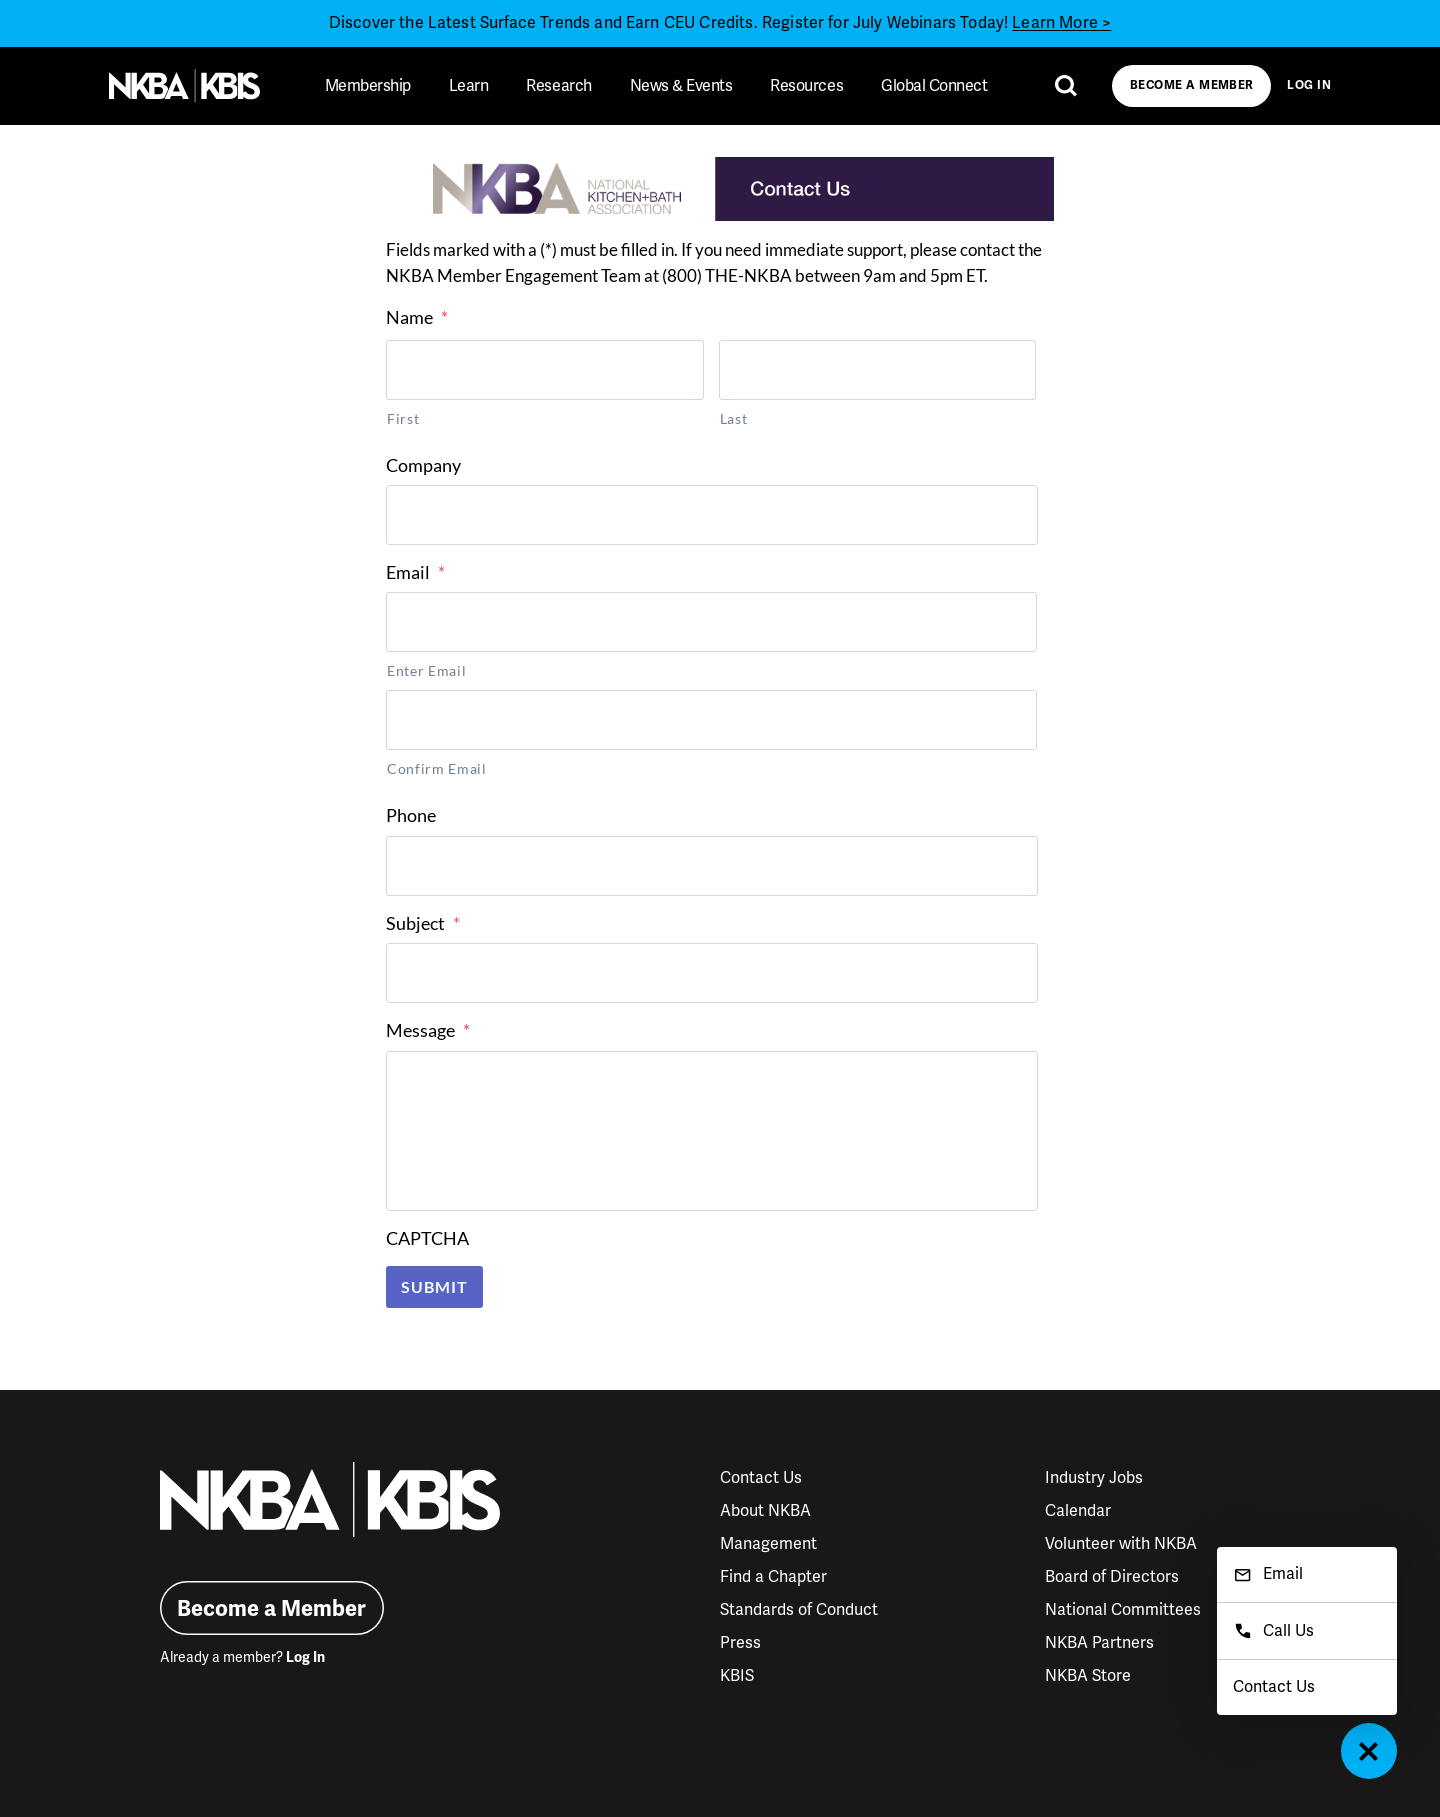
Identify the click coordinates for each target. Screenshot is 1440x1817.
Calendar (1078, 1511)
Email (415, 572)
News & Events (681, 86)
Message (428, 1030)
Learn (469, 86)
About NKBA (765, 1511)
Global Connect (934, 86)
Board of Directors (1112, 1577)
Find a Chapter (773, 1577)
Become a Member (1192, 85)
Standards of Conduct (799, 1610)
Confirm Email (437, 768)
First (403, 418)
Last (734, 418)
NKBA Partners (1099, 1643)
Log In (1309, 85)
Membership (368, 86)
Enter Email (426, 670)
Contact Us (761, 1478)
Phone (411, 815)
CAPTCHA (427, 1238)
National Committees (1123, 1610)
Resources (806, 86)
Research (558, 86)
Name (417, 317)
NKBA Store (1088, 1676)
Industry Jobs (1094, 1478)
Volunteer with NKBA (1121, 1544)
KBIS (737, 1676)
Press (740, 1643)
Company (423, 465)
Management (768, 1544)
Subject (423, 923)
